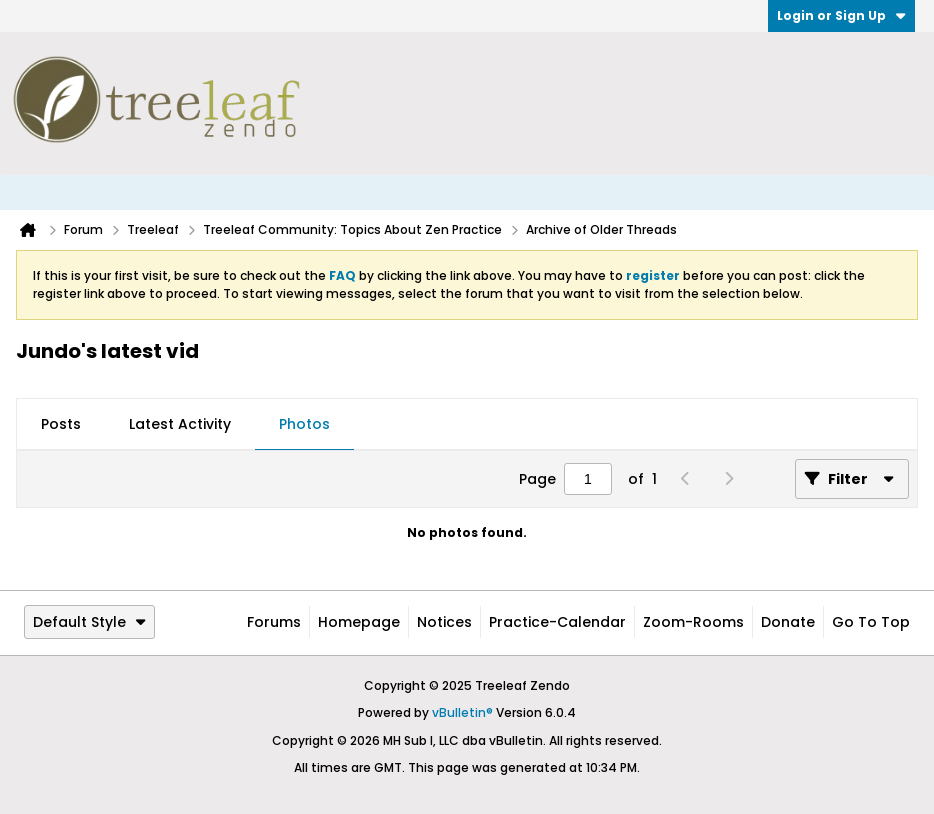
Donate (788, 622)
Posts (61, 424)
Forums (274, 622)
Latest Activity (180, 424)
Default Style (89, 622)
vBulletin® (462, 712)
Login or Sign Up (841, 15)
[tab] (61, 425)
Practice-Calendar (557, 622)
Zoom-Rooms (693, 622)
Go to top (871, 622)
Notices (444, 622)
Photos (304, 424)
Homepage (359, 622)
